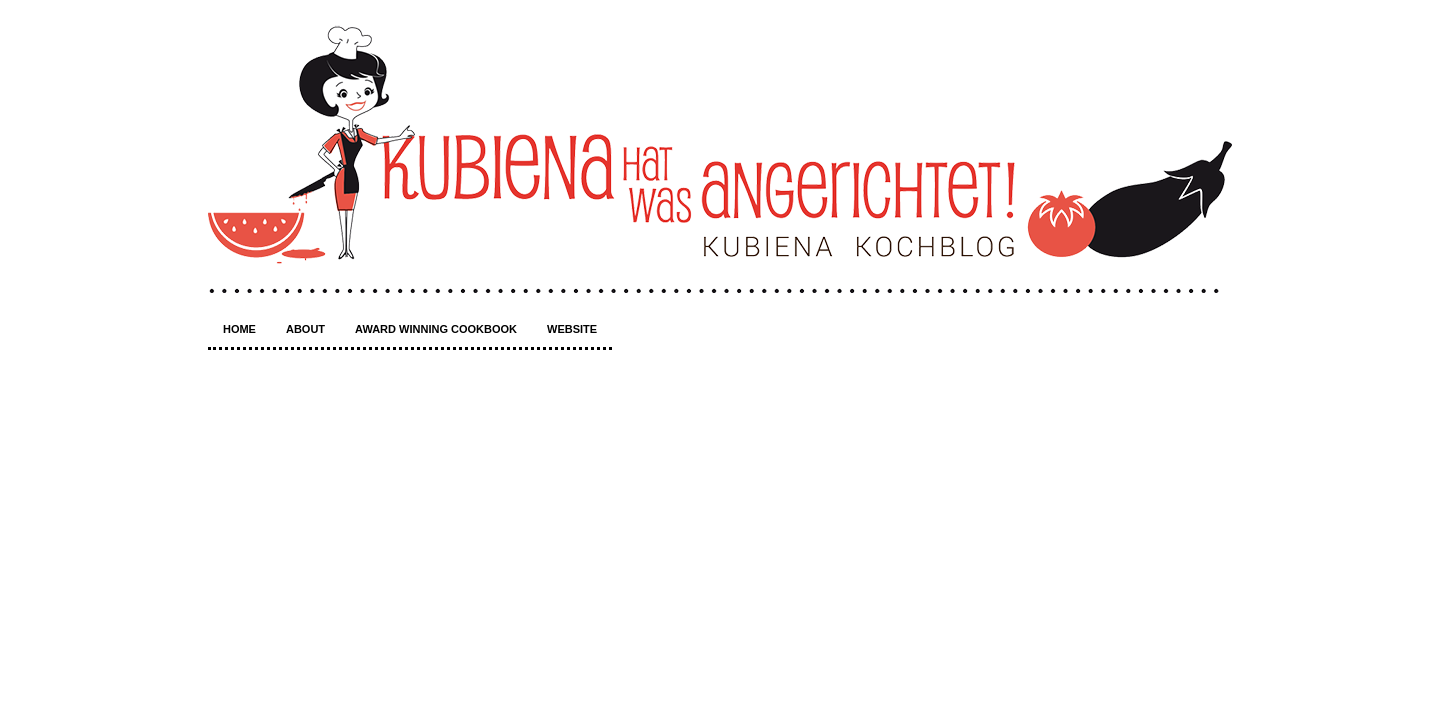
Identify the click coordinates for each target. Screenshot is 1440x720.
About (305, 329)
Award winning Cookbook (436, 329)
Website (572, 329)
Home (239, 329)
